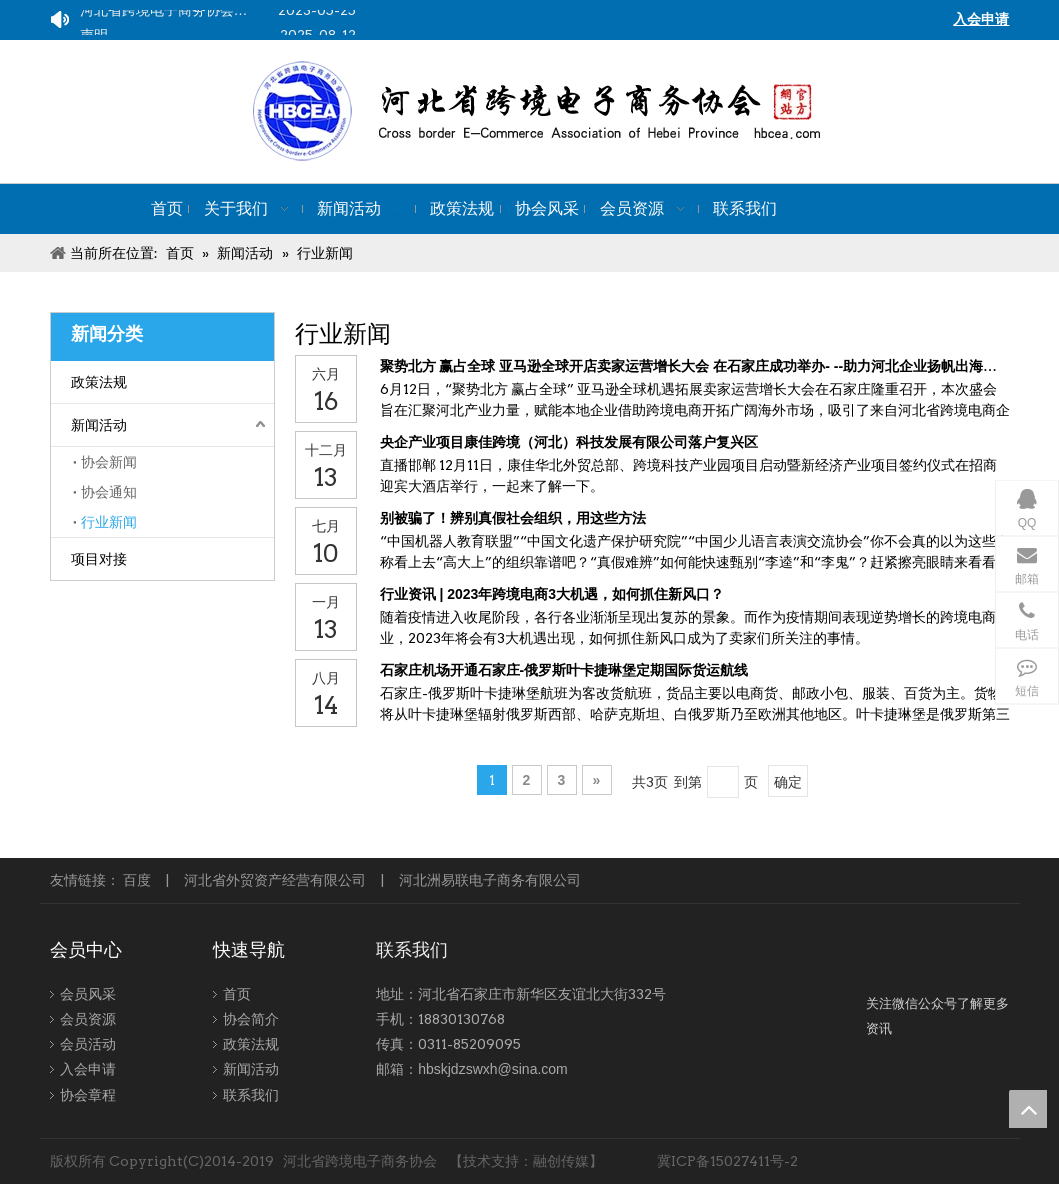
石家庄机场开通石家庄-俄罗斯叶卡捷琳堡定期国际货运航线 (564, 670)
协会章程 (88, 1095)
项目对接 (99, 559)
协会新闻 (109, 462)
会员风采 (88, 994)
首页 (237, 994)
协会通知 (109, 492)
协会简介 (251, 1019)
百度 (137, 880)
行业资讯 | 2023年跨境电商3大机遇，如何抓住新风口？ (552, 594)
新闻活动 (99, 425)
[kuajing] (604, 111)
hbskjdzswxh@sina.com (493, 1069)
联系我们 (251, 1095)
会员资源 (88, 1019)
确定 (788, 782)
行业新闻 (109, 522)
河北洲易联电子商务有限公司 (490, 880)
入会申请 (88, 1069)
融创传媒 (561, 1161)
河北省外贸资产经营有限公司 (275, 880)
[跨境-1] (938, 978)
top (1028, 1109)
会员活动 (88, 1044)
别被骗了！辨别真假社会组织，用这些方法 (513, 518)
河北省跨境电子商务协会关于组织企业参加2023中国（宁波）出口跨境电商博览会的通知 (218, 13)
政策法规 (99, 382)
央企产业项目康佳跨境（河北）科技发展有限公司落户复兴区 (569, 442)
